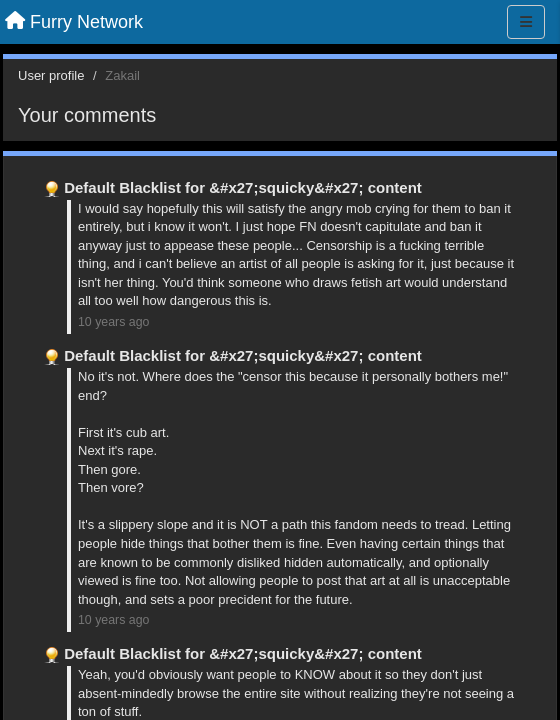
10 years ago (113, 322)
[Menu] (526, 22)
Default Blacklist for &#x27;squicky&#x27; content (243, 187)
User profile (51, 75)
